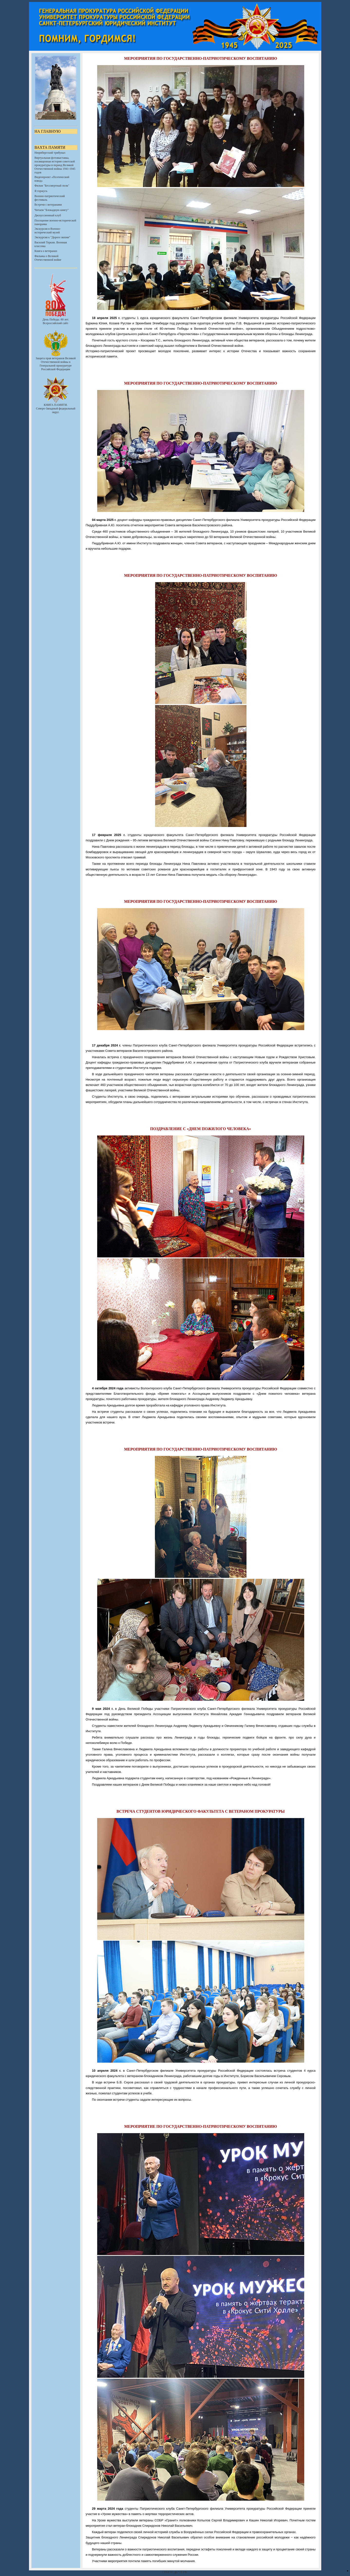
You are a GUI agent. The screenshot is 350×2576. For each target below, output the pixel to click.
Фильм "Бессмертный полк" (52, 185)
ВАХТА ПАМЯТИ (50, 147)
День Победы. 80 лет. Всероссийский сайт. (55, 320)
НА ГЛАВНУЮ (48, 131)
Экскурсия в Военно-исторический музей (48, 230)
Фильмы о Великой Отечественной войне (48, 257)
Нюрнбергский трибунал (50, 152)
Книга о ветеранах (46, 251)
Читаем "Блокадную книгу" (52, 210)
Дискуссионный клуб (48, 215)
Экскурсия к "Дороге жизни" (52, 237)
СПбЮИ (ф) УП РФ (174, 2572)
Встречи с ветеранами (48, 204)
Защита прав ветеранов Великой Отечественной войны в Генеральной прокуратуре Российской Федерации (56, 362)
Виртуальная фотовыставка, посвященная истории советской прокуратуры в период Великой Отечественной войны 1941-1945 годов (55, 165)
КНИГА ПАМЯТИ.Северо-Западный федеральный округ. (56, 407)
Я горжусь (41, 191)
